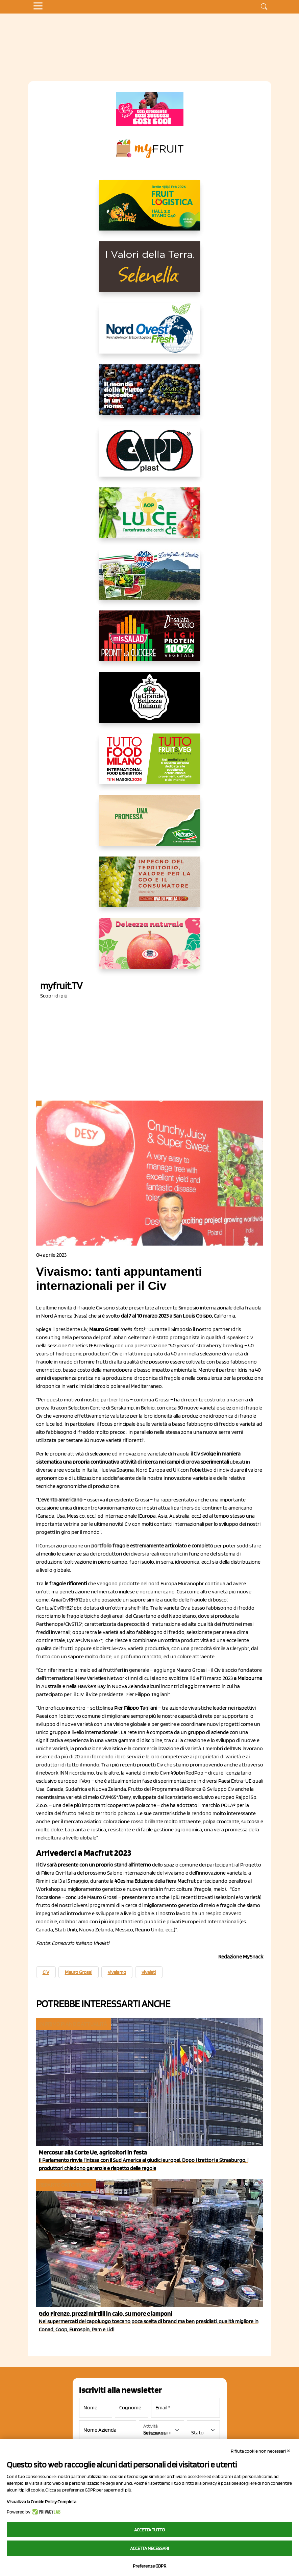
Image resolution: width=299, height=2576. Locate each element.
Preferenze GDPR (149, 2566)
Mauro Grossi (78, 1972)
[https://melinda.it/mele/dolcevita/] (149, 949)
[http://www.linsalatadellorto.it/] (149, 641)
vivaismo (117, 1972)
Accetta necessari (149, 2548)
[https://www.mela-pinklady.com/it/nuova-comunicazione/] (149, 109)
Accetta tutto (149, 2529)
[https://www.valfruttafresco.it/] (149, 826)
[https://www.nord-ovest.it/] (149, 333)
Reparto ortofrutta (66, 2185)
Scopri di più (54, 995)
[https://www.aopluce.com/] (149, 518)
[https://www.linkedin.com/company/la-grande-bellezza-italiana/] (149, 702)
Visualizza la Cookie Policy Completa (41, 2501)
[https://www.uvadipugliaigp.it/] (149, 887)
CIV (46, 1972)
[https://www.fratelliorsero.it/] (149, 395)
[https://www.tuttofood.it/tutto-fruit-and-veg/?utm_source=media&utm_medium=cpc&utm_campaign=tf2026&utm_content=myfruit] (149, 764)
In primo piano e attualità (73, 2024)
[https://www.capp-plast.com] (149, 456)
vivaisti (149, 1972)
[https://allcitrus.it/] (149, 210)
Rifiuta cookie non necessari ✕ (261, 2451)
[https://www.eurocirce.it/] (149, 579)
